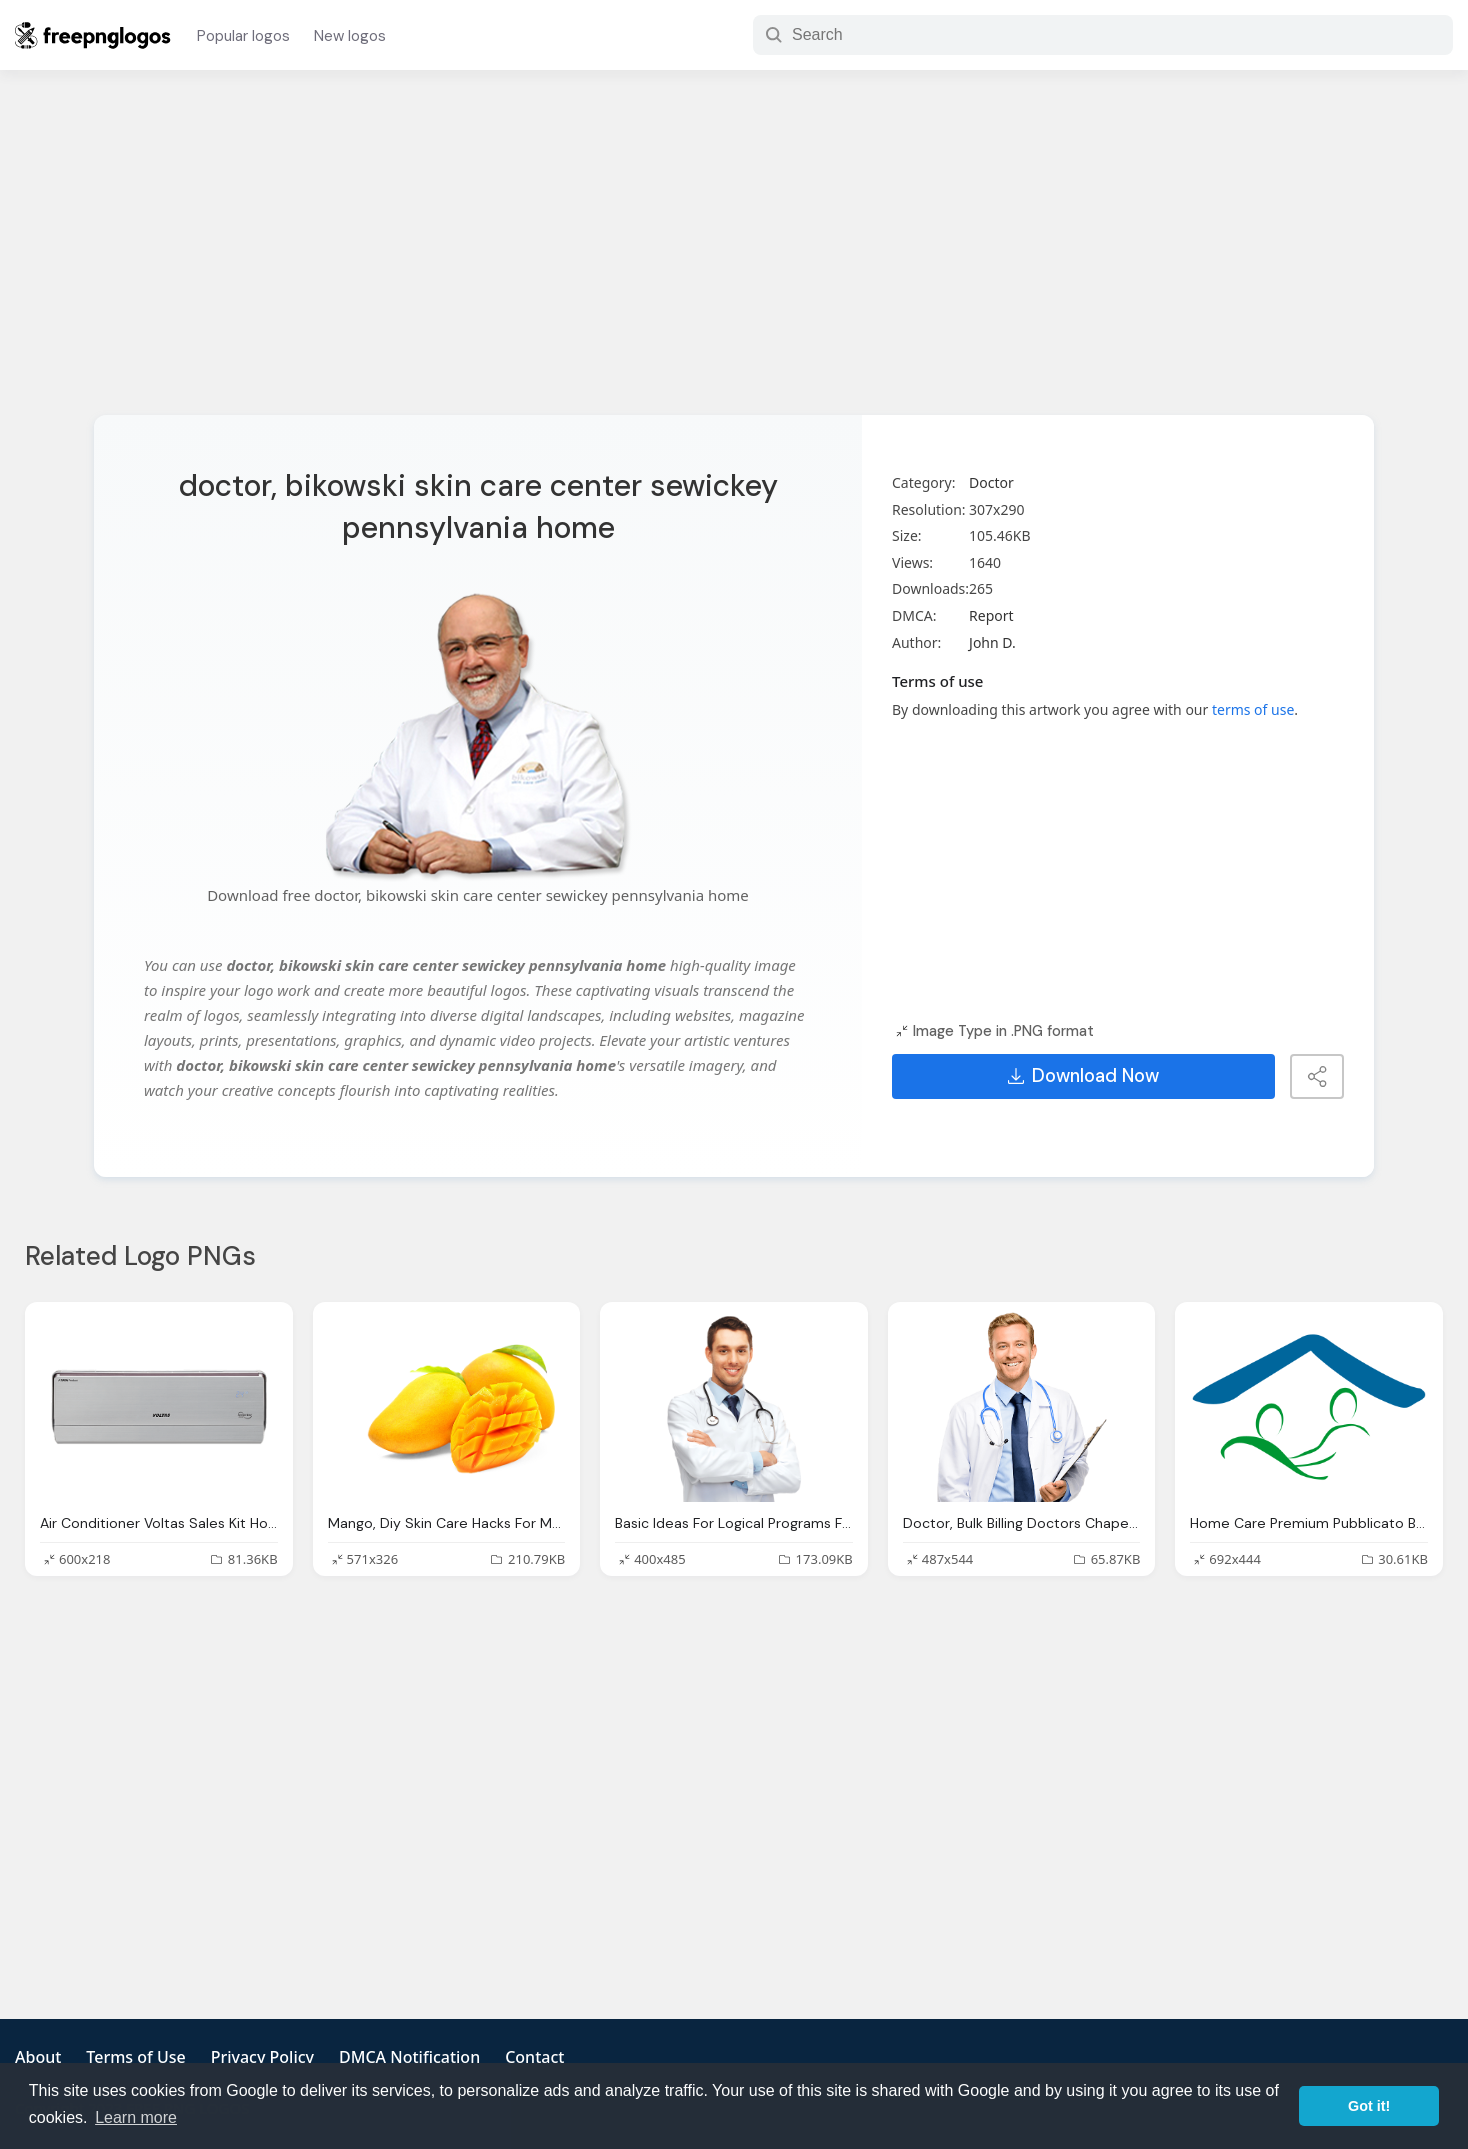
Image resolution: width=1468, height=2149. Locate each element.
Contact (534, 2057)
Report (991, 615)
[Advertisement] (734, 255)
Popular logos (243, 36)
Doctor (991, 482)
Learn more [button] (136, 2117)
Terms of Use (135, 2057)
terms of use (1253, 709)
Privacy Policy (262, 2057)
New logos (350, 36)
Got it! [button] (1369, 2106)
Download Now (1083, 1076)
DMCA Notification (409, 2057)
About (38, 2057)
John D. (992, 642)
